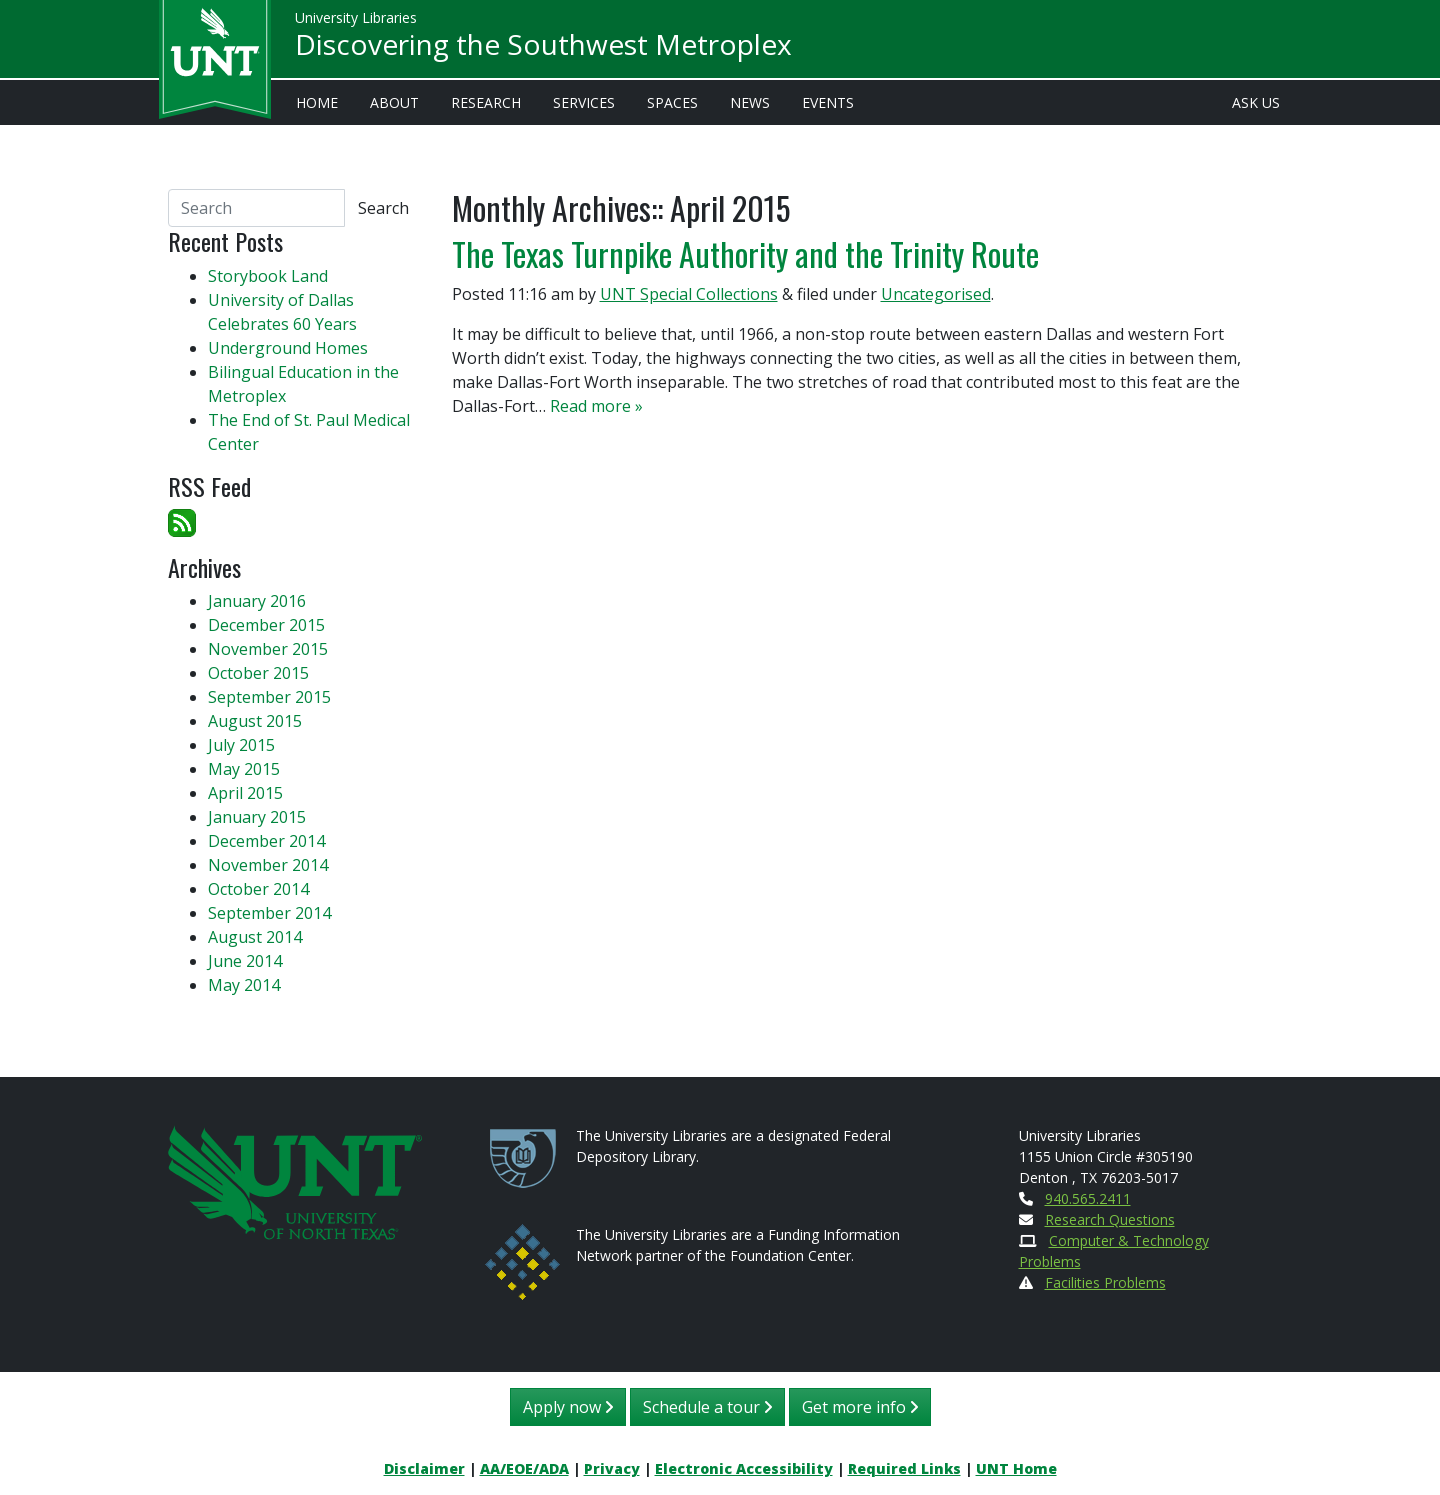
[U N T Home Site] (295, 1180)
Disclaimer (424, 1468)
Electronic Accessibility (744, 1468)
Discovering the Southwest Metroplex (543, 46)
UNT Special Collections (689, 294)
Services (584, 102)
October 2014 (258, 889)
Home (317, 102)
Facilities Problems (1105, 1282)
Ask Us (1256, 102)
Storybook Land (268, 276)
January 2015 (257, 817)
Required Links (904, 1468)
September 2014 (269, 913)
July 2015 (241, 745)
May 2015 (244, 769)
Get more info (860, 1407)
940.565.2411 (1088, 1198)
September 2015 (269, 697)
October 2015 (258, 673)
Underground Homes (288, 348)
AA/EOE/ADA (524, 1468)
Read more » (596, 406)
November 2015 (268, 649)
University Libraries (356, 19)
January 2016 (257, 601)
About (394, 102)
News (750, 102)
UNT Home (1016, 1468)
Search (383, 208)
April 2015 (245, 793)
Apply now (568, 1407)
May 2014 (244, 985)
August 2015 (255, 721)
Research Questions (1110, 1219)
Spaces (672, 102)
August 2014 (255, 937)
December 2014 (266, 841)
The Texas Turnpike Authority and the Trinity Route (745, 253)
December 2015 (266, 625)
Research (486, 102)
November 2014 (268, 865)
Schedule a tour (707, 1407)
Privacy (612, 1468)
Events (828, 102)
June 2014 (245, 961)
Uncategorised (936, 294)
